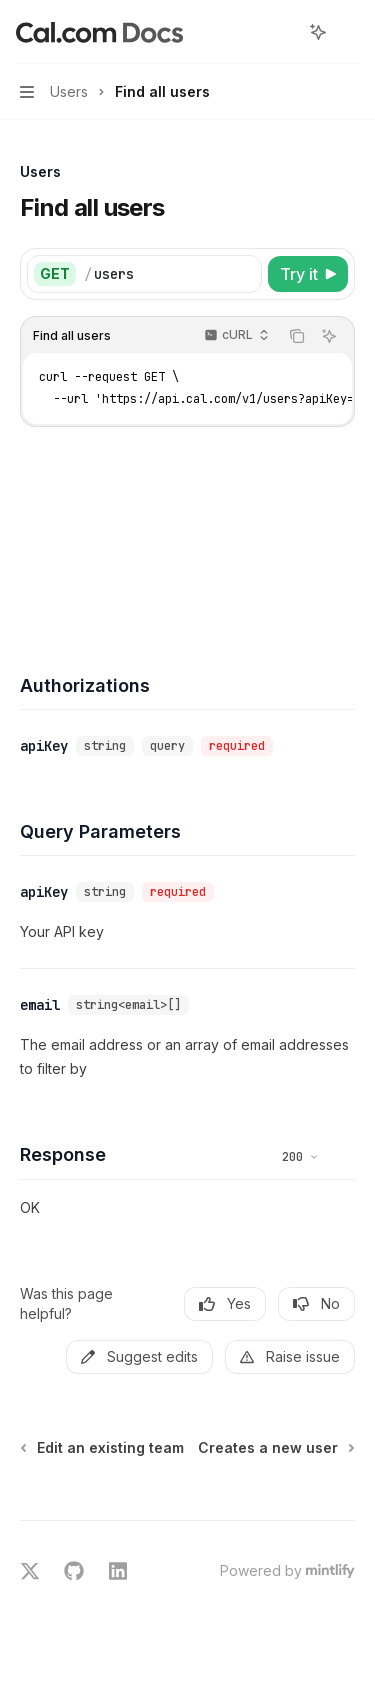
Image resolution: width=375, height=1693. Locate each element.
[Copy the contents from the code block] (297, 336)
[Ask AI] (329, 336)
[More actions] (349, 32)
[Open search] (281, 32)
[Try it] (308, 274)
